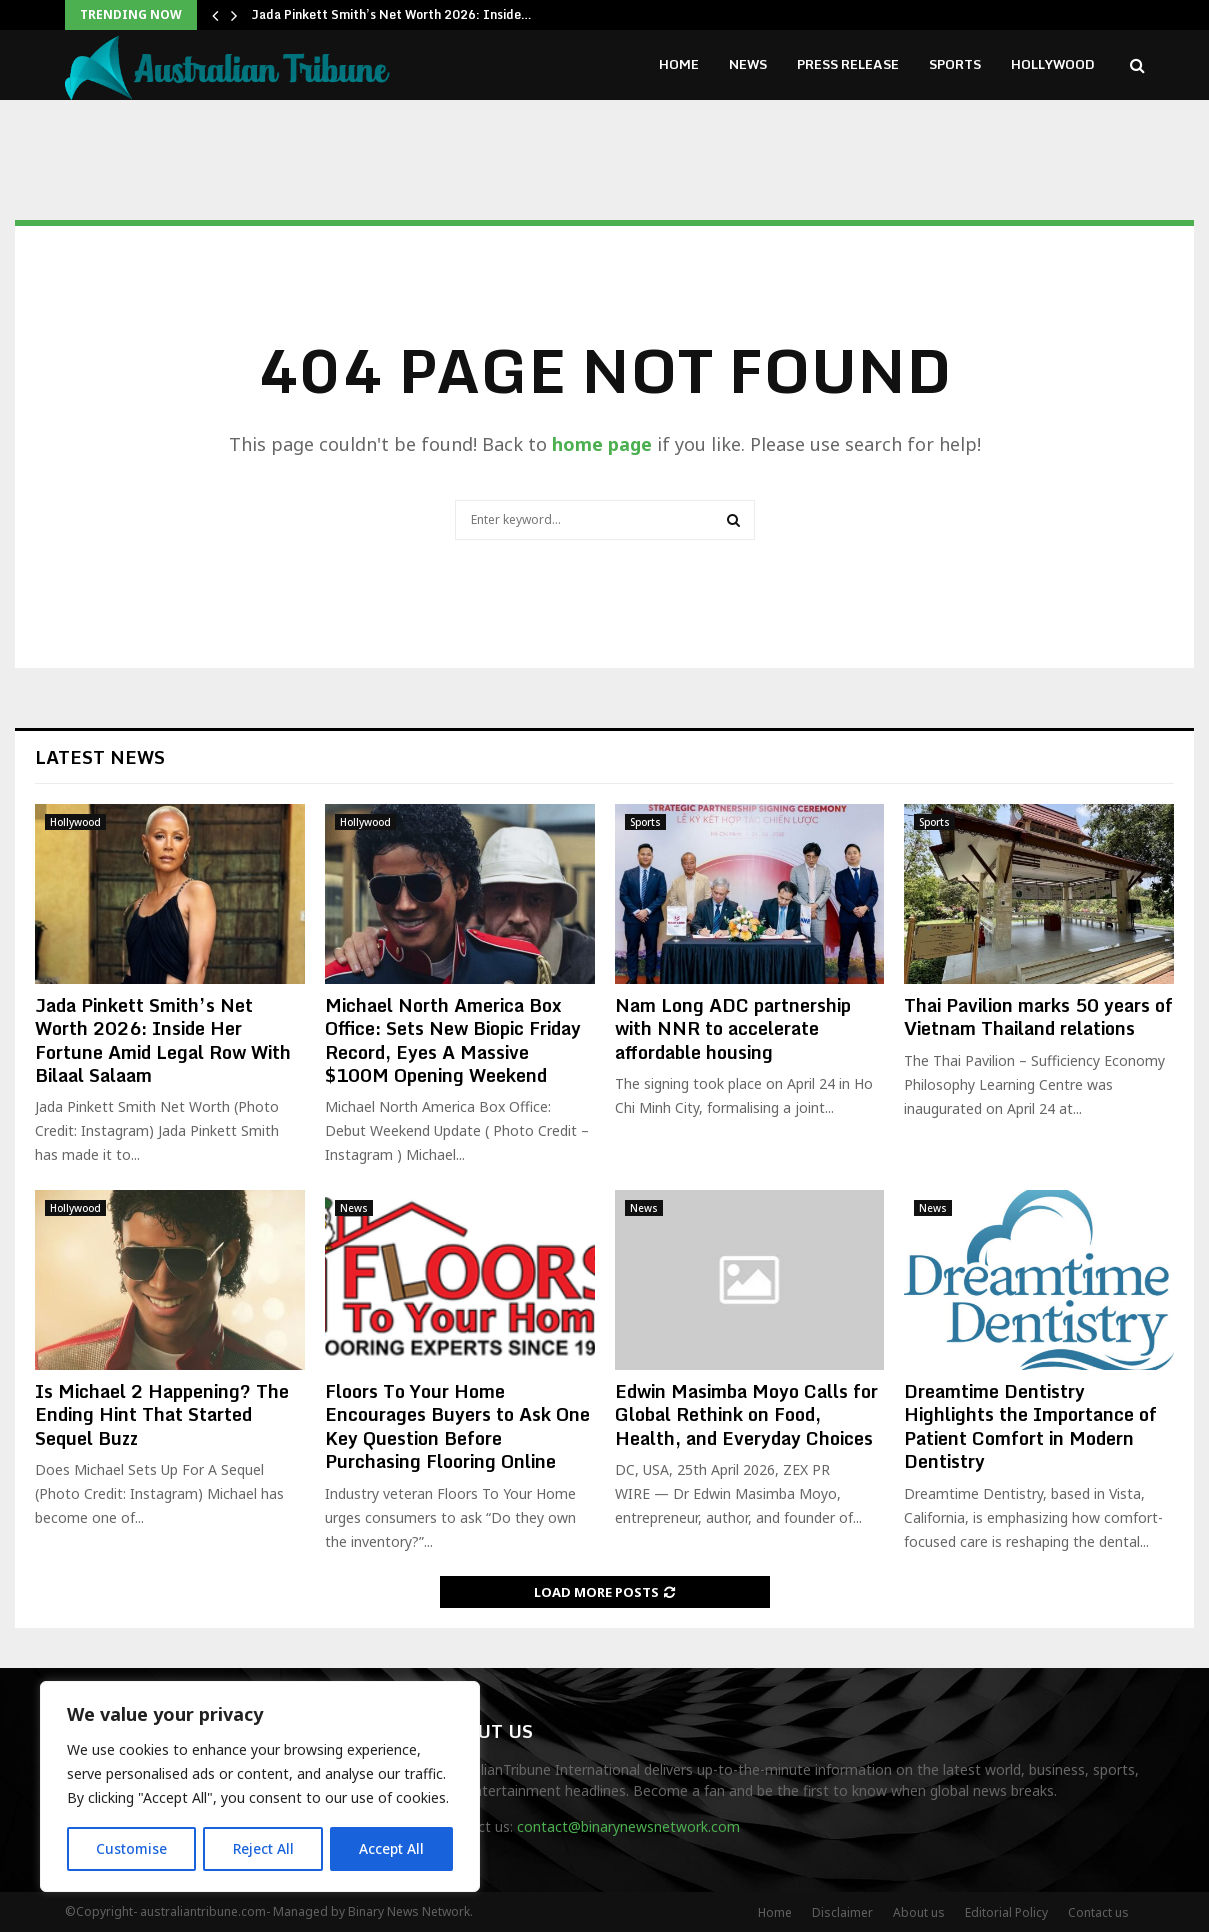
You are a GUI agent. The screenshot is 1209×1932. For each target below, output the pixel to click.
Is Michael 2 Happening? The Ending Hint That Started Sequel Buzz (162, 1414)
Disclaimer (842, 1912)
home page (602, 444)
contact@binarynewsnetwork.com (628, 1826)
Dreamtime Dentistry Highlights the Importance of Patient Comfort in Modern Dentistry (1030, 1426)
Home (679, 64)
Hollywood (1053, 64)
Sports (955, 64)
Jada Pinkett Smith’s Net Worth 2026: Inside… (392, 14)
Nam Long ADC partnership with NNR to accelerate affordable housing (733, 1028)
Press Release (848, 64)
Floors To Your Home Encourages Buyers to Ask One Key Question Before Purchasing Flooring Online (457, 1426)
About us (919, 1912)
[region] (260, 1787)
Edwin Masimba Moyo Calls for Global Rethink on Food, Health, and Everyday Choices (746, 1414)
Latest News (100, 757)
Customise (131, 1848)
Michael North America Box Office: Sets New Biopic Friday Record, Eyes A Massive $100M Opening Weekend (453, 1040)
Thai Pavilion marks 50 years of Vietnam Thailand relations (1038, 1016)
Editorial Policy (1006, 1912)
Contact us (1098, 1912)
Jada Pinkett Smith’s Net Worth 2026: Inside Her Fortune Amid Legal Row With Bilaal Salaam (163, 1040)
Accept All (392, 1848)
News (748, 64)
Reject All (263, 1848)
